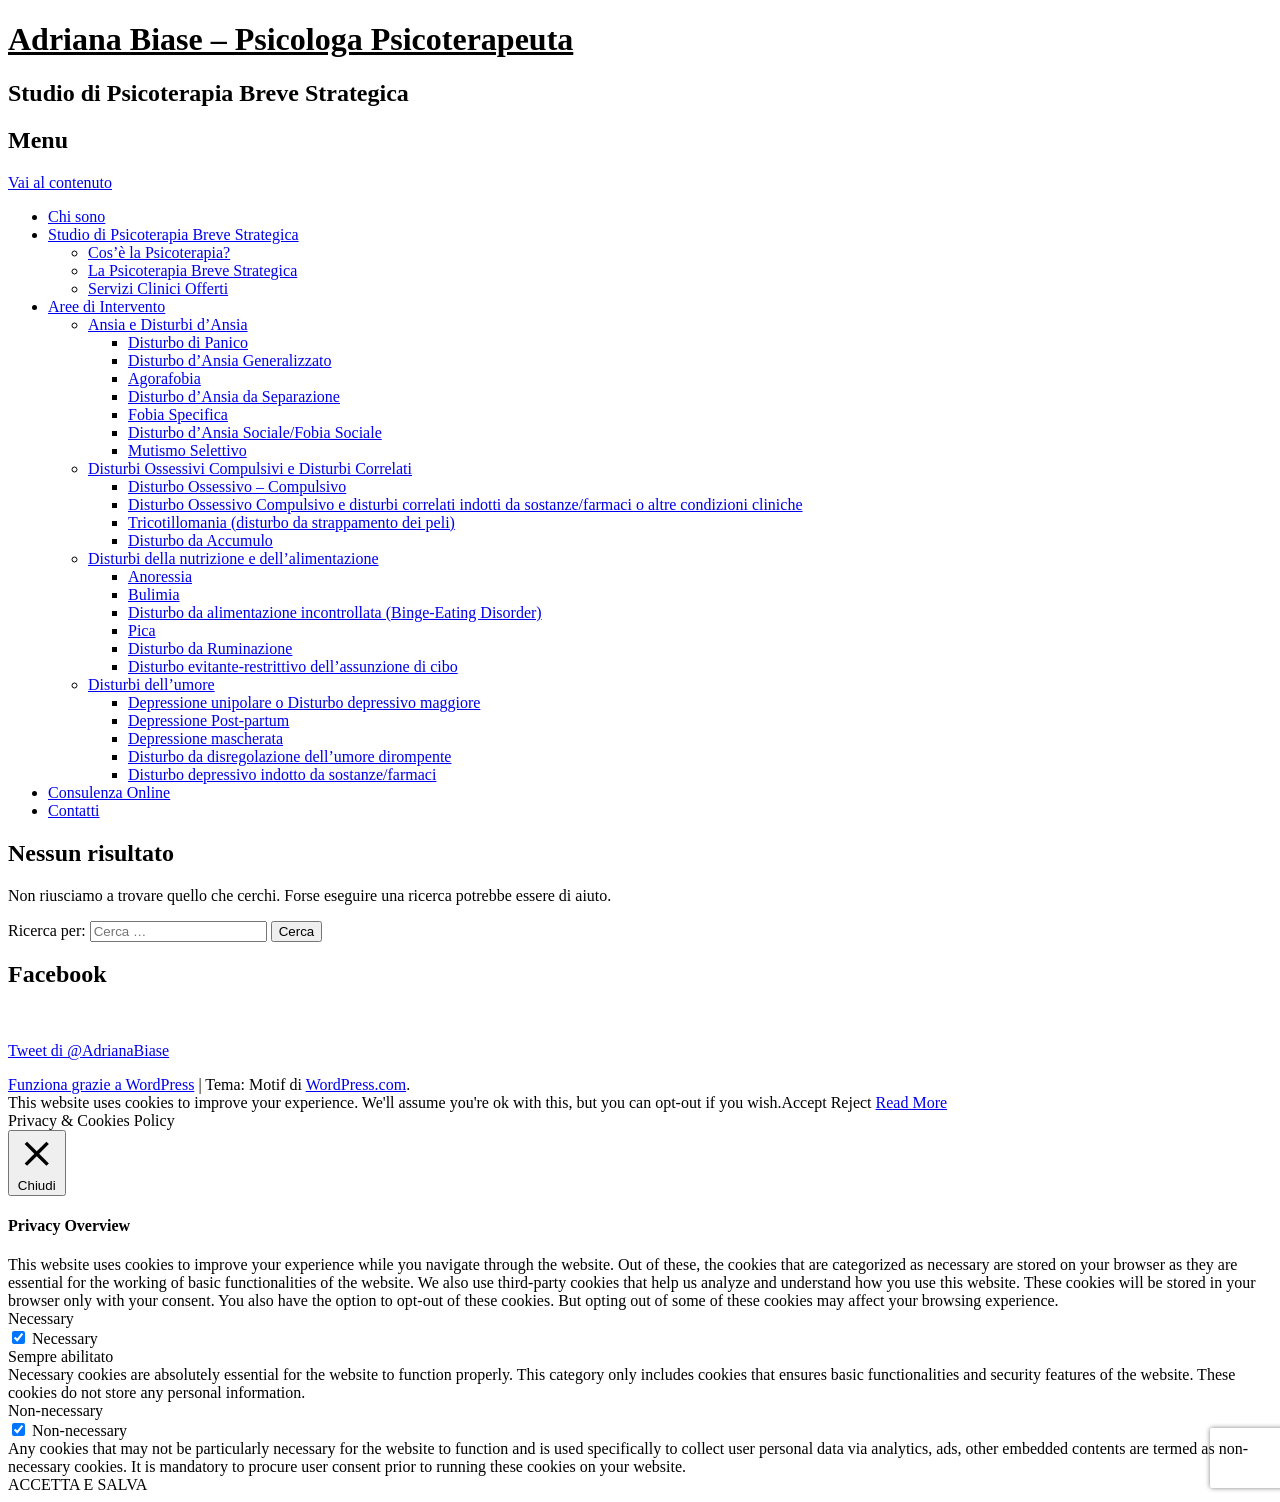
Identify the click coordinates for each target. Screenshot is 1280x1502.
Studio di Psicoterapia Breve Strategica (173, 234)
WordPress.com (356, 1084)
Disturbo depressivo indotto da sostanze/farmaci (282, 774)
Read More (912, 1102)
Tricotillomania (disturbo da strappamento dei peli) (291, 522)
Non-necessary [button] (55, 1410)
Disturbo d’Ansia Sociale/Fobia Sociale (255, 432)
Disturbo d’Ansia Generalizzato (229, 360)
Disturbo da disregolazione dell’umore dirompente (289, 756)
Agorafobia (164, 378)
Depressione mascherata (205, 738)
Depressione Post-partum (208, 720)
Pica (142, 630)
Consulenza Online (109, 792)
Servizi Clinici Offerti (158, 288)
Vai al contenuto (60, 182)
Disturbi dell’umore (151, 684)
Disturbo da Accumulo (200, 540)
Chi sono (76, 216)
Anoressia (160, 576)
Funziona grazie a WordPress (101, 1084)
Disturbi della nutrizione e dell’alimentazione (233, 558)
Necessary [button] (41, 1318)
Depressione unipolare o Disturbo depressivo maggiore (304, 702)
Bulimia (154, 594)
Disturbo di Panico (188, 342)
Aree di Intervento (106, 306)
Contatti (74, 810)
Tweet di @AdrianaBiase (88, 1050)
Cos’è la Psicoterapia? (159, 252)
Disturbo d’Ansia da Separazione (234, 396)
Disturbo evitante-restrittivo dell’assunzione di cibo (293, 666)
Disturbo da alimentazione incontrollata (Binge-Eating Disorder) (335, 612)
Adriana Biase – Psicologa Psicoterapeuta (290, 39)
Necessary (65, 1338)
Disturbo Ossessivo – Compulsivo (237, 486)
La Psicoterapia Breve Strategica (192, 270)
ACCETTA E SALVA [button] (77, 1484)
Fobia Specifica (178, 414)
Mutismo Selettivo (187, 450)
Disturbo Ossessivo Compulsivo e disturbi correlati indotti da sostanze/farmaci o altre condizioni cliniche (465, 504)
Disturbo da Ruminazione (210, 648)
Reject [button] (851, 1102)
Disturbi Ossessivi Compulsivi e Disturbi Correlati (250, 468)
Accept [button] (803, 1102)
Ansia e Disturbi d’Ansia (168, 324)
